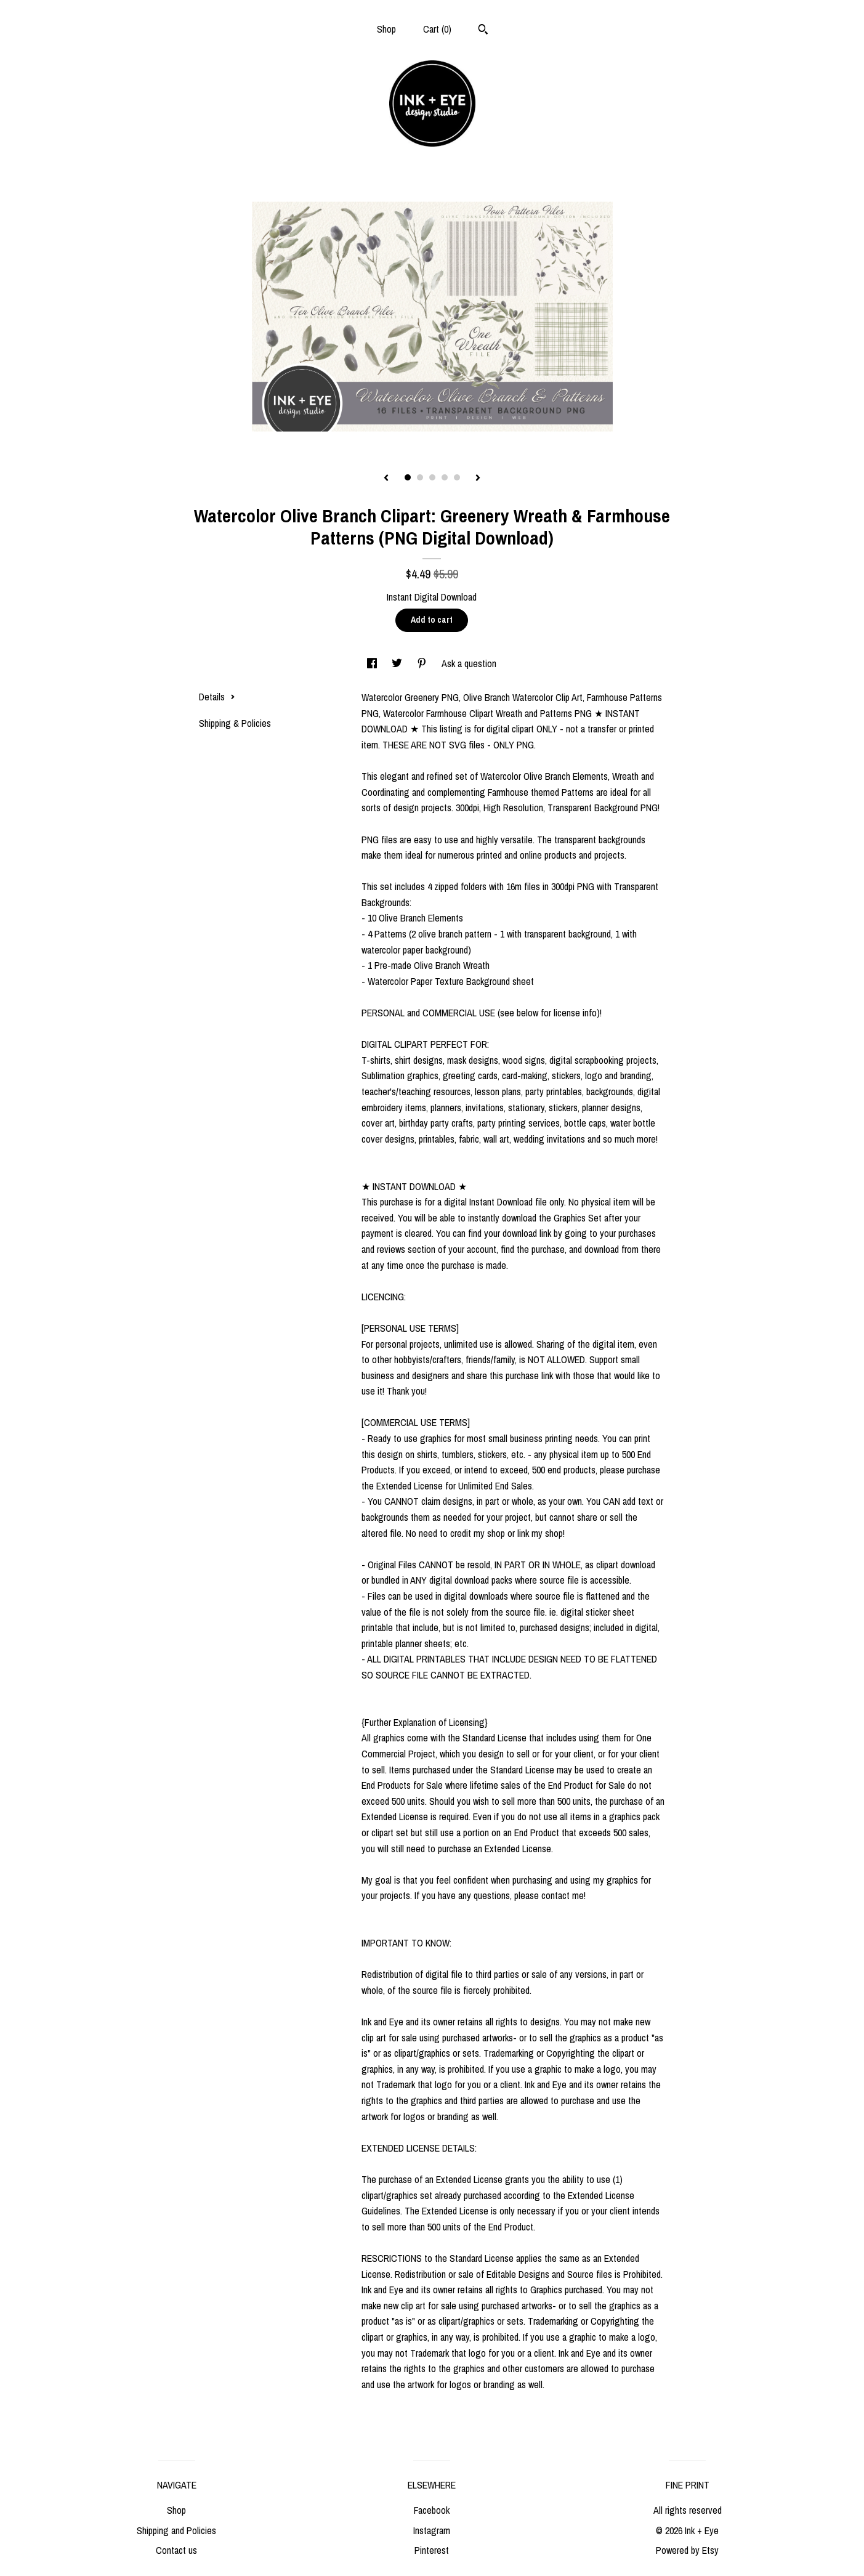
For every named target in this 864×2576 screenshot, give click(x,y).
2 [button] (420, 477)
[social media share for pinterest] (423, 663)
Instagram (431, 2530)
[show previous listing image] (386, 478)
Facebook (432, 2510)
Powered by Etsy (687, 2550)
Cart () (437, 29)
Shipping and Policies (176, 2530)
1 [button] (408, 477)
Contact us (176, 2550)
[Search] (483, 31)
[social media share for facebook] (373, 663)
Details (217, 696)
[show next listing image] (478, 478)
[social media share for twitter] (398, 663)
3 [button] (432, 477)
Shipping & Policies (235, 723)
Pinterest (431, 2550)
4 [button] (445, 477)
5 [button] (457, 477)
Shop (386, 29)
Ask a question (469, 663)
